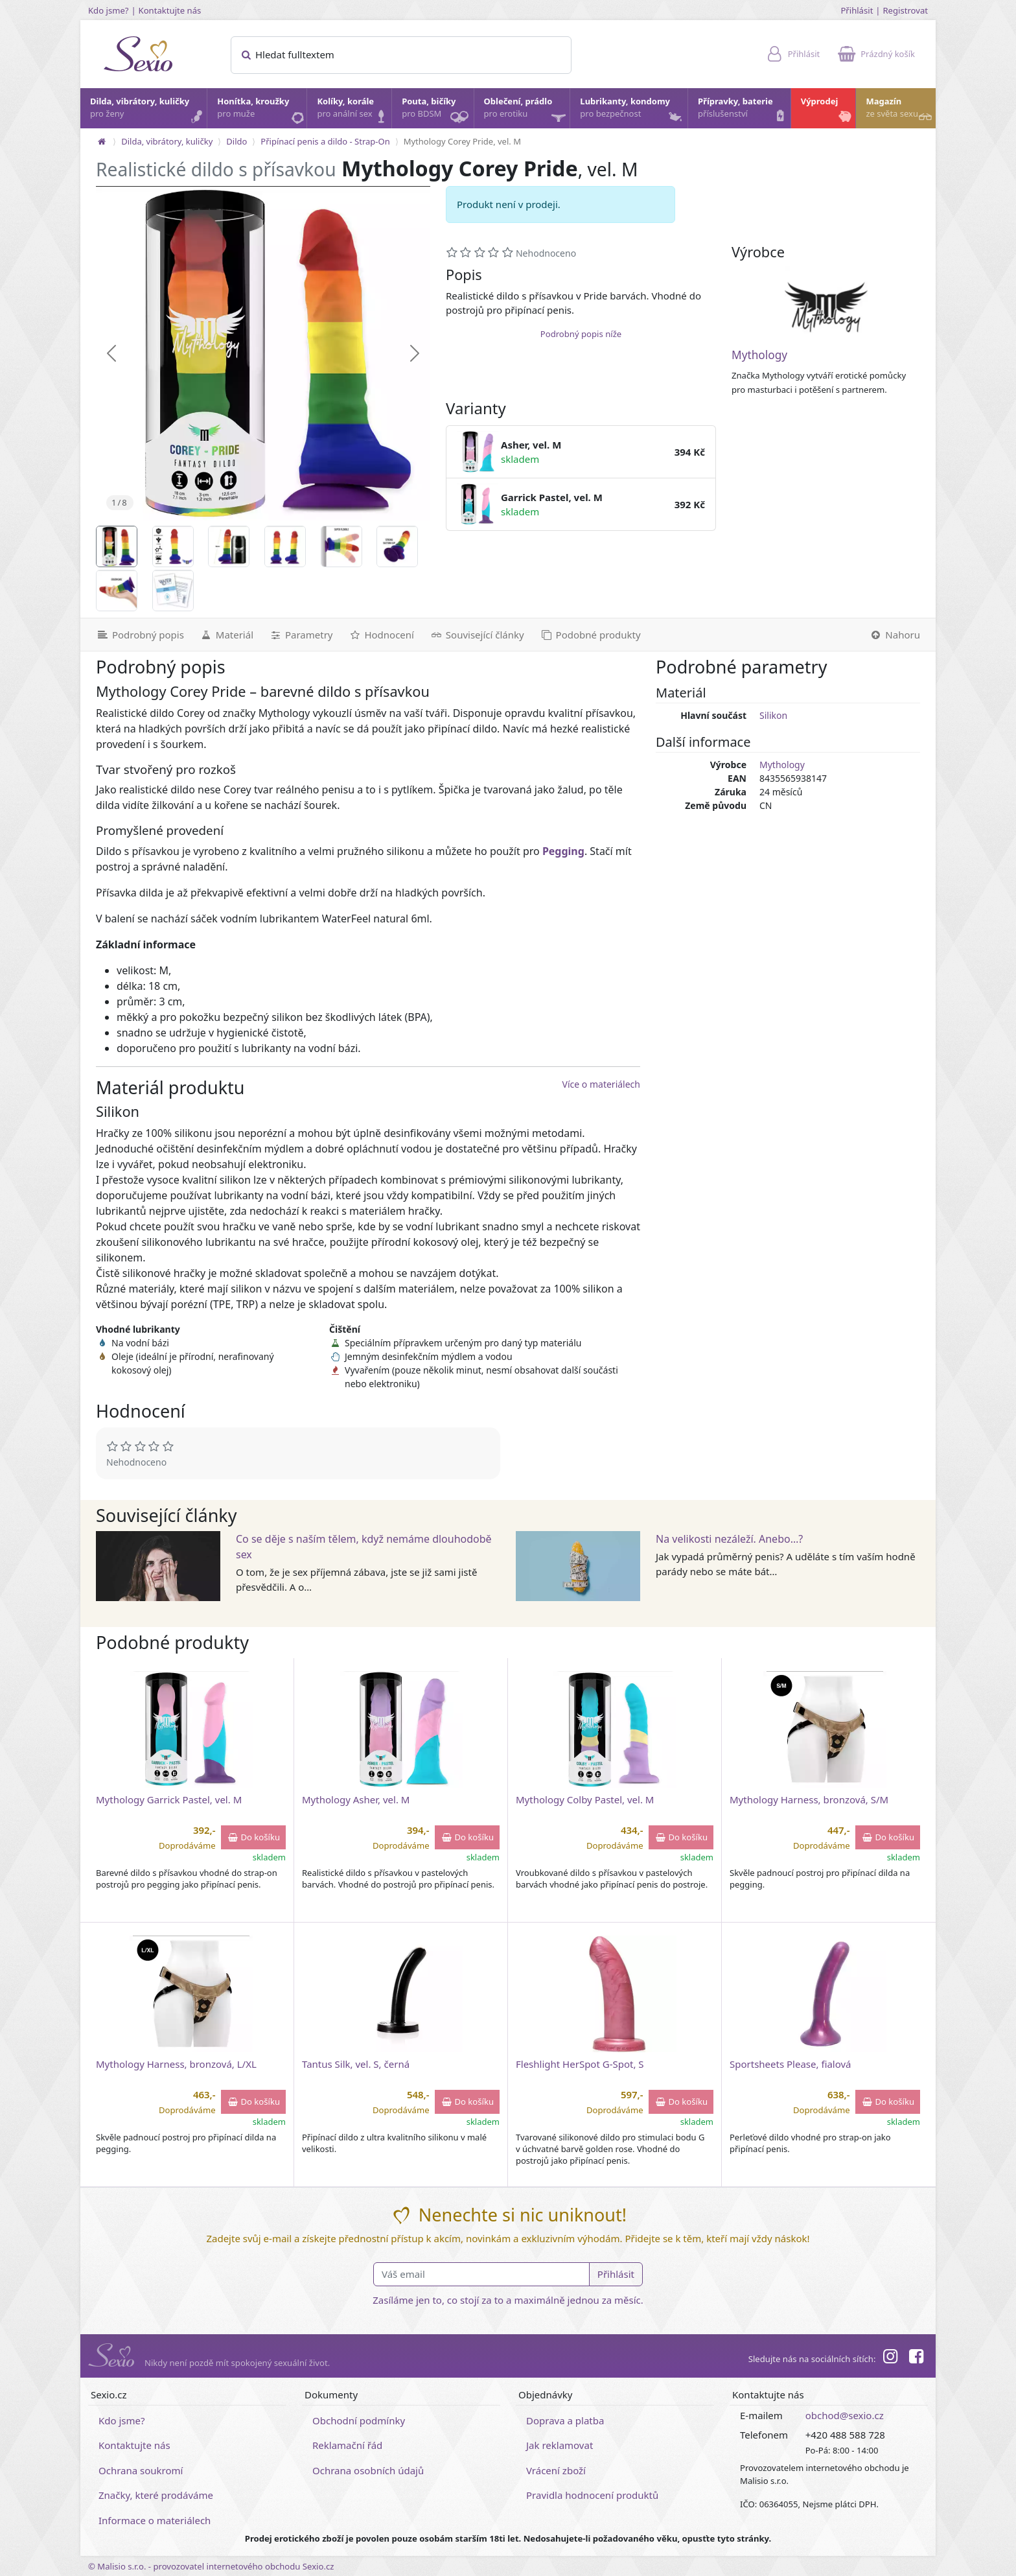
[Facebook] (916, 2358)
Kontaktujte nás (170, 10)
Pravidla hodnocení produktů (592, 2494)
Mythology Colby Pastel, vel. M (585, 1799)
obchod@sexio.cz (844, 2415)
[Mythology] (826, 307)
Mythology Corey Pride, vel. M (462, 141)
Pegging (563, 851)
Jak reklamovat (559, 2445)
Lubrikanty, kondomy (632, 110)
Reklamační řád (347, 2445)
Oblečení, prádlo (526, 111)
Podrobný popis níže (580, 334)
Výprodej (828, 110)
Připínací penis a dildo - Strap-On (324, 141)
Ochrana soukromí (140, 2470)
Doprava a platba (565, 2420)
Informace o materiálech (154, 2520)
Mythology (759, 354)
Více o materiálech (601, 1084)
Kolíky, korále (353, 110)
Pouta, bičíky (437, 111)
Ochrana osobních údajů (368, 2470)
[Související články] (477, 634)
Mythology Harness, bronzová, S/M (809, 1799)
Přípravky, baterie (743, 110)
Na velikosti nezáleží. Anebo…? (729, 1539)
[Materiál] (226, 634)
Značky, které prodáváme (155, 2494)
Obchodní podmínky (358, 2420)
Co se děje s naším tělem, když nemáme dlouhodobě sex (364, 1547)
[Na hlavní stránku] (102, 141)
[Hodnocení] (380, 634)
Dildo (236, 141)
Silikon (773, 715)
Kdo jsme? (108, 10)
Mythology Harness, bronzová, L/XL (176, 2063)
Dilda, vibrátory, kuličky (147, 110)
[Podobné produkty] (590, 634)
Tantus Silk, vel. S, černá (356, 2063)
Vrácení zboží (556, 2470)
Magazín (900, 110)
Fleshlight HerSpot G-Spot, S (580, 2063)
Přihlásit (856, 10)
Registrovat (905, 10)
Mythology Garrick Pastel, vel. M (169, 1799)
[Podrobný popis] (136, 634)
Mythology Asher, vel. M (356, 1799)
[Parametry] (300, 634)
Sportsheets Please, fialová (790, 2063)
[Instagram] (889, 2358)
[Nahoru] (898, 634)
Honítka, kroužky (261, 110)
